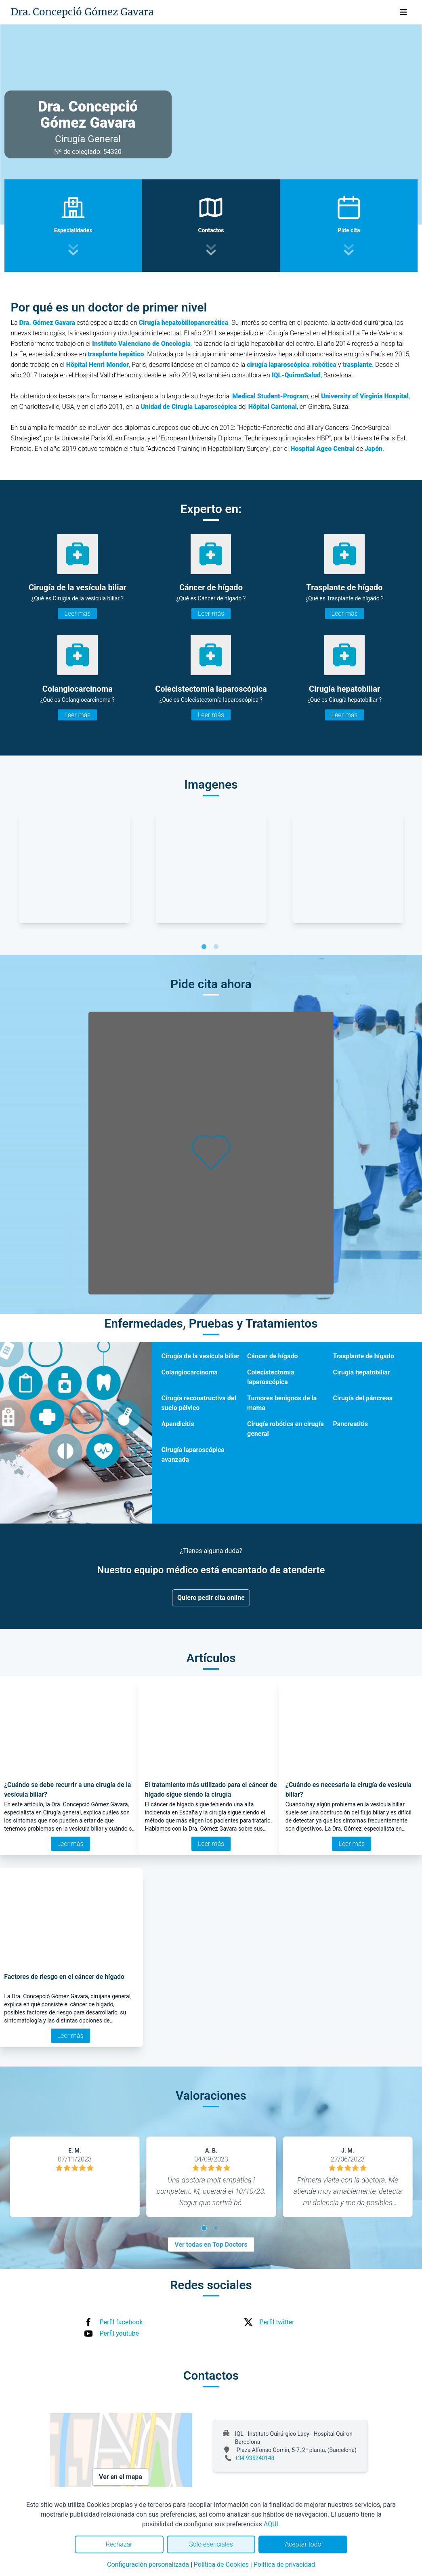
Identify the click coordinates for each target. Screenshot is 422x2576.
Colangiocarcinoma (190, 1372)
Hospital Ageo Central (322, 448)
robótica (324, 364)
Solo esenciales (211, 2544)
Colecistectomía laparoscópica (270, 1377)
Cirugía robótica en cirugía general (285, 1428)
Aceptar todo (303, 2544)
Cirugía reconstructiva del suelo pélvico (199, 1403)
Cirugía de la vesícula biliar (200, 1356)
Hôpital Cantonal (272, 406)
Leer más (77, 613)
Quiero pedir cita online (211, 1598)
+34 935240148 (255, 2458)
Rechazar (119, 2544)
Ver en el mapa (120, 2477)
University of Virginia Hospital (364, 396)
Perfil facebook (121, 2322)
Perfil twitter (277, 2322)
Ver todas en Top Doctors (210, 2244)
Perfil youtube (119, 2333)
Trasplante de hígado (363, 1356)
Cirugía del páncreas (363, 1398)
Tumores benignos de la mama (282, 1403)
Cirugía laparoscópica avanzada (193, 1454)
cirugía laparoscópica (278, 364)
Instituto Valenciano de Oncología (141, 343)
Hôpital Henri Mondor (97, 364)
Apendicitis (178, 1424)
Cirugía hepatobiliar (361, 1372)
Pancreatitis (350, 1424)
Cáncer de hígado (272, 1356)
